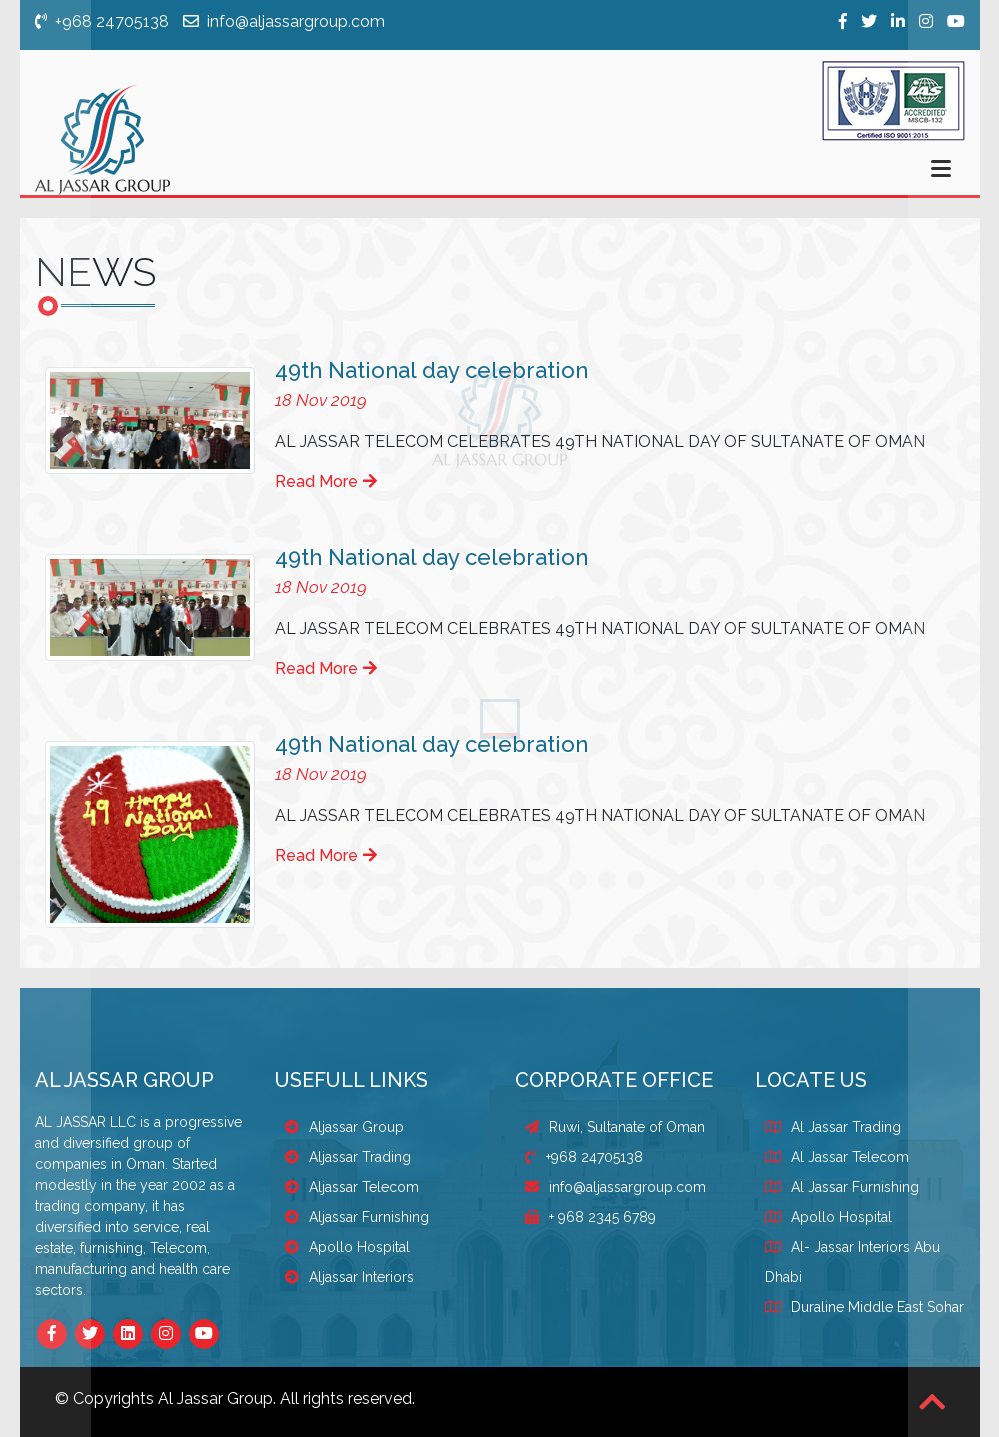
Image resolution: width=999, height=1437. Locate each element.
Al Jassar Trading (846, 1127)
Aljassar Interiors (349, 1277)
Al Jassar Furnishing (855, 1187)
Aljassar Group (344, 1127)
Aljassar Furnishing (357, 1217)
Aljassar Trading (348, 1157)
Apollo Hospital (347, 1247)
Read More (326, 481)
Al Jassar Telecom (850, 1157)
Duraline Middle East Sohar (877, 1307)
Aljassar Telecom (352, 1187)
